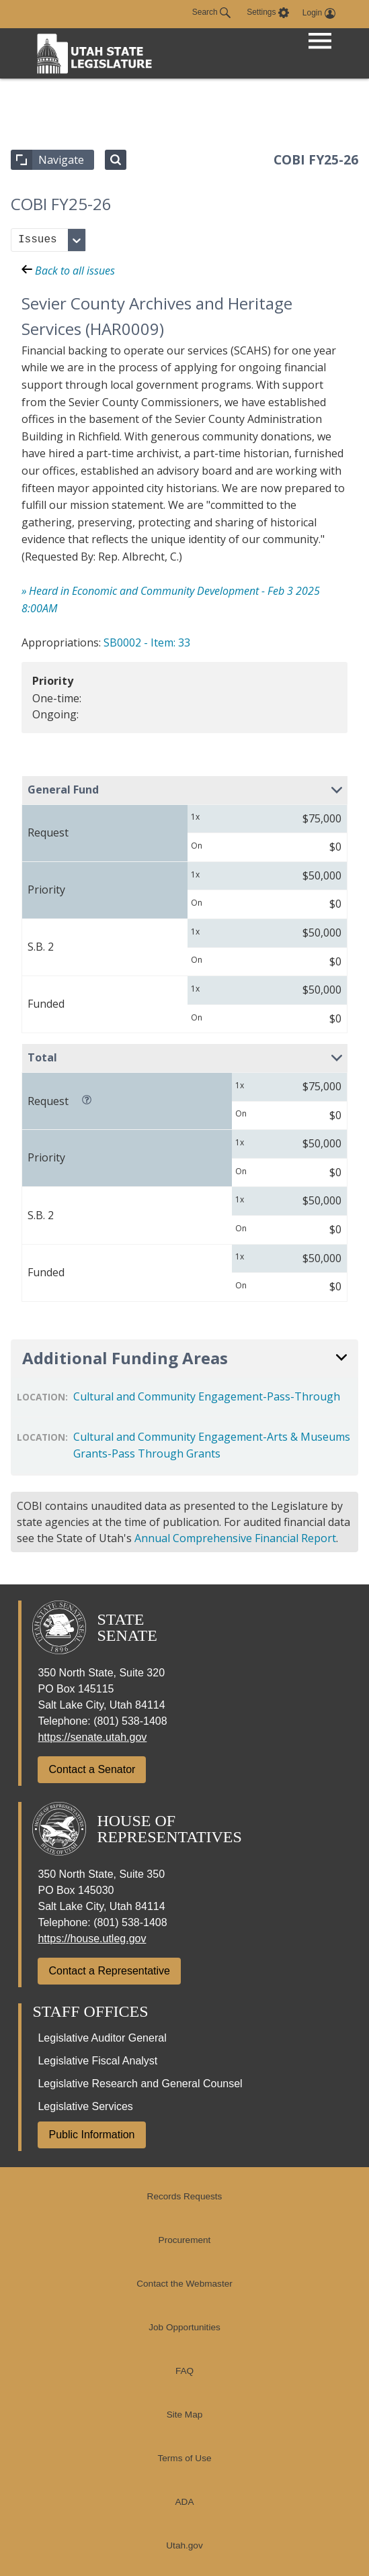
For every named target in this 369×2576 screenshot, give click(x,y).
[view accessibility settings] (268, 13)
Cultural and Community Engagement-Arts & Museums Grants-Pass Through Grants (211, 1445)
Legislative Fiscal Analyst (97, 2060)
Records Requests (184, 2196)
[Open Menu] (320, 42)
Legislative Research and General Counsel (140, 2083)
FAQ (184, 2371)
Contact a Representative (109, 1970)
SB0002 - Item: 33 (147, 642)
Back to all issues (68, 270)
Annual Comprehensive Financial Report (235, 1538)
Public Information (91, 2134)
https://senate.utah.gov (92, 1737)
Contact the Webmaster (184, 2284)
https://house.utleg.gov (92, 1938)
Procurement (185, 2240)
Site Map (185, 2415)
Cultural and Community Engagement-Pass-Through (206, 1396)
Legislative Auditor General (102, 2038)
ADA (184, 2502)
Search (211, 12)
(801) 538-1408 (130, 1721)
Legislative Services (85, 2106)
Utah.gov (184, 2545)
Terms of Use (184, 2458)
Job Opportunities (184, 2327)
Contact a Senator (91, 1769)
